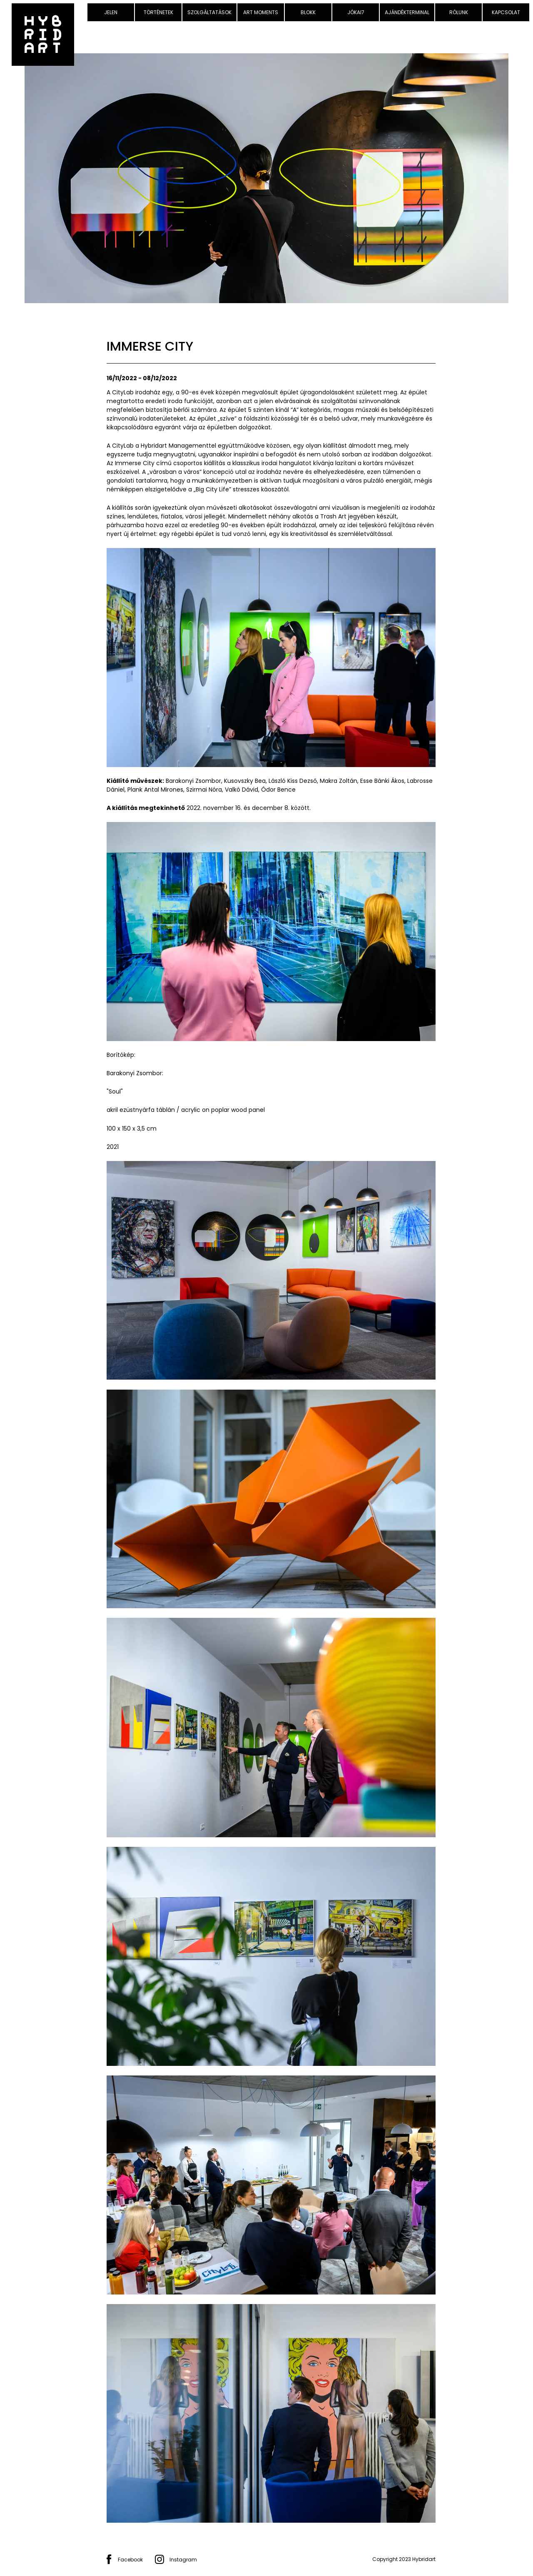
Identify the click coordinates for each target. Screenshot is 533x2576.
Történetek (158, 12)
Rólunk (458, 12)
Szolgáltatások (209, 12)
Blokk (308, 12)
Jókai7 (355, 12)
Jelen (110, 12)
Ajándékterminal (407, 12)
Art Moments (260, 12)
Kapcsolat (506, 12)
